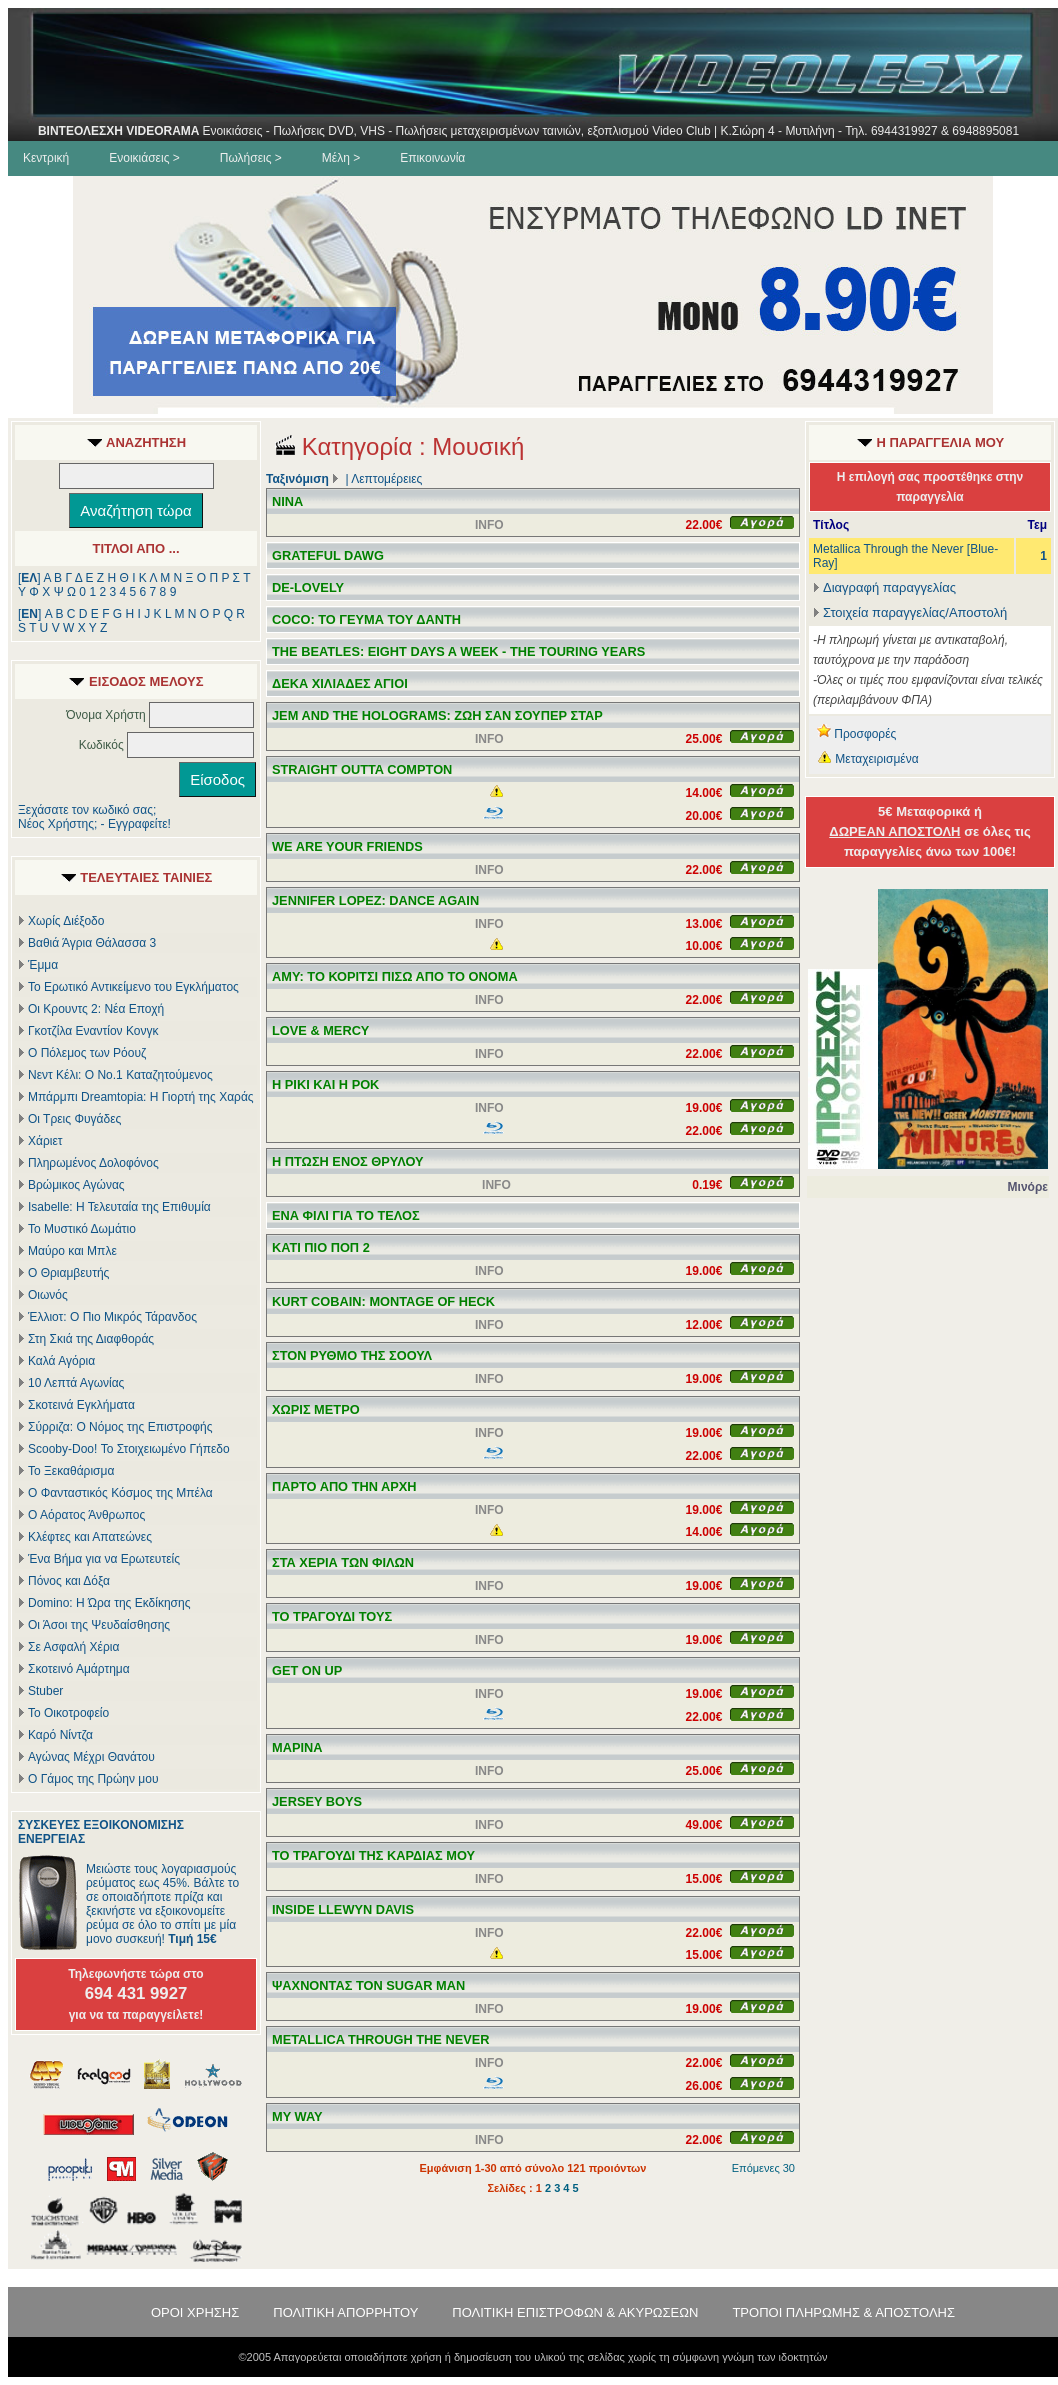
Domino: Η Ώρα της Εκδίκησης (109, 1603)
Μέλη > (341, 158)
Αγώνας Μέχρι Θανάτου (91, 1757)
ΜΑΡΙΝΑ (297, 1747)
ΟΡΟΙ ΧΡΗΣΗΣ (195, 2312)
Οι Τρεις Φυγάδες (74, 1119)
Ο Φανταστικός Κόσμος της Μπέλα (120, 1493)
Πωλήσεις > (251, 158)
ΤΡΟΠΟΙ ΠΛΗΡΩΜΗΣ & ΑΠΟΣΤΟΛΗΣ (843, 2312)
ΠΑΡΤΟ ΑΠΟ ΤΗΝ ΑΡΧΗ (344, 1486)
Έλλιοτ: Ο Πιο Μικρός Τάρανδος (112, 1317)
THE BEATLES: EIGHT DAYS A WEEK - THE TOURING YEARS (458, 651)
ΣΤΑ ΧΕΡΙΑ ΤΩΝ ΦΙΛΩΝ (343, 1562)
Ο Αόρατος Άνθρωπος (86, 1515)
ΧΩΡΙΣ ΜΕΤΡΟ (316, 1409)
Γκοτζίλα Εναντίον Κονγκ (93, 1031)
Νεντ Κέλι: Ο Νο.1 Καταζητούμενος (120, 1075)
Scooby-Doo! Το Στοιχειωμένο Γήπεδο (129, 1449)
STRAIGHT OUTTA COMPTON (362, 769)
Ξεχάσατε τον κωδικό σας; (87, 810)
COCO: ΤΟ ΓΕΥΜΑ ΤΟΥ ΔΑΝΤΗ (366, 619)
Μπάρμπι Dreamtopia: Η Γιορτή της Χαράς (141, 1097)
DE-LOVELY (308, 587)
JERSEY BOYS (317, 1801)
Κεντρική (46, 158)
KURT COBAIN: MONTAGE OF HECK (383, 1301)
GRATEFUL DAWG (328, 555)
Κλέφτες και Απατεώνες (90, 1537)
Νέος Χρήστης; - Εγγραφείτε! (94, 824)
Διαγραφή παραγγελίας (884, 587)
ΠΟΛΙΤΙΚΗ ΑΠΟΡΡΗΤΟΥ (345, 2312)
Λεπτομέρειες (386, 479)
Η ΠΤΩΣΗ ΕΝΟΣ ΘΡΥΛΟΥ (348, 1161)
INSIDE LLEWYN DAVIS (343, 1909)
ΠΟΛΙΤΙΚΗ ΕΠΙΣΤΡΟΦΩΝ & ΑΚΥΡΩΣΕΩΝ (575, 2312)
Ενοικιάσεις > (144, 158)
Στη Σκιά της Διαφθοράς (91, 1339)
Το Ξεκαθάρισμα (71, 1471)
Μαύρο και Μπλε (72, 1251)
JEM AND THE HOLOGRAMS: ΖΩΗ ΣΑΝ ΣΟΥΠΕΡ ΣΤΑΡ (437, 715)
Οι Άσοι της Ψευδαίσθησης (99, 1625)
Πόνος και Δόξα (69, 1581)
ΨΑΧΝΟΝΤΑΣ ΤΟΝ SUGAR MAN (368, 1985)
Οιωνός (48, 1295)
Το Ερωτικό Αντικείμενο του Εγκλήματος (133, 987)
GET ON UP (307, 1670)
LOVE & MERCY (320, 1030)
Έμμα (43, 965)
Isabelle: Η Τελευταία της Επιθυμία (119, 1207)
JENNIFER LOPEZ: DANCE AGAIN (375, 900)
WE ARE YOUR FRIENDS (347, 846)
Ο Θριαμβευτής (68, 1273)
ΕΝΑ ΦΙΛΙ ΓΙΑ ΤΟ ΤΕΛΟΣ (346, 1215)
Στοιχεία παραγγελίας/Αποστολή (915, 612)
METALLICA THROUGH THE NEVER (381, 2039)
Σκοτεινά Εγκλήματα (81, 1405)
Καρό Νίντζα (60, 1735)
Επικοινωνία (432, 158)
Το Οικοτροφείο (68, 1713)
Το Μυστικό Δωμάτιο (82, 1229)
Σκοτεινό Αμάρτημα (79, 1669)
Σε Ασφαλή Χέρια (73, 1647)
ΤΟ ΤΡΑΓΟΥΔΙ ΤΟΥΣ (332, 1616)
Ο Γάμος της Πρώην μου (93, 1779)
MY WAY (297, 2116)
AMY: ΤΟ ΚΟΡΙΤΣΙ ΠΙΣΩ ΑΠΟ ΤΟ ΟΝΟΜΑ (395, 976)
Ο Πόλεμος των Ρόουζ (87, 1053)
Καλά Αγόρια (61, 1361)
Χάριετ (45, 1141)
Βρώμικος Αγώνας (76, 1185)
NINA (287, 501)
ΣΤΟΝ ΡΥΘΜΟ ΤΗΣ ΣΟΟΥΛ (352, 1355)
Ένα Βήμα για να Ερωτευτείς (104, 1559)
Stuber (45, 1691)
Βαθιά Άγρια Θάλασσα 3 (92, 943)
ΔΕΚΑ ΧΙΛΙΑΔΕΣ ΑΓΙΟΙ (340, 683)
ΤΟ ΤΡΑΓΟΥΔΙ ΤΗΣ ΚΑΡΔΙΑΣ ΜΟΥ (373, 1855)
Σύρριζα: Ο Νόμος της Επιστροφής (120, 1427)
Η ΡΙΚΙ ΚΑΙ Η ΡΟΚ (325, 1084)
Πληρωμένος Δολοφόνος (93, 1163)
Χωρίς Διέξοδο (66, 921)
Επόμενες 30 (763, 2168)
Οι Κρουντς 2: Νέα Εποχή (96, 1009)
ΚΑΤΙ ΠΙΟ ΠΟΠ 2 (321, 1247)
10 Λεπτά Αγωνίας (76, 1383)
